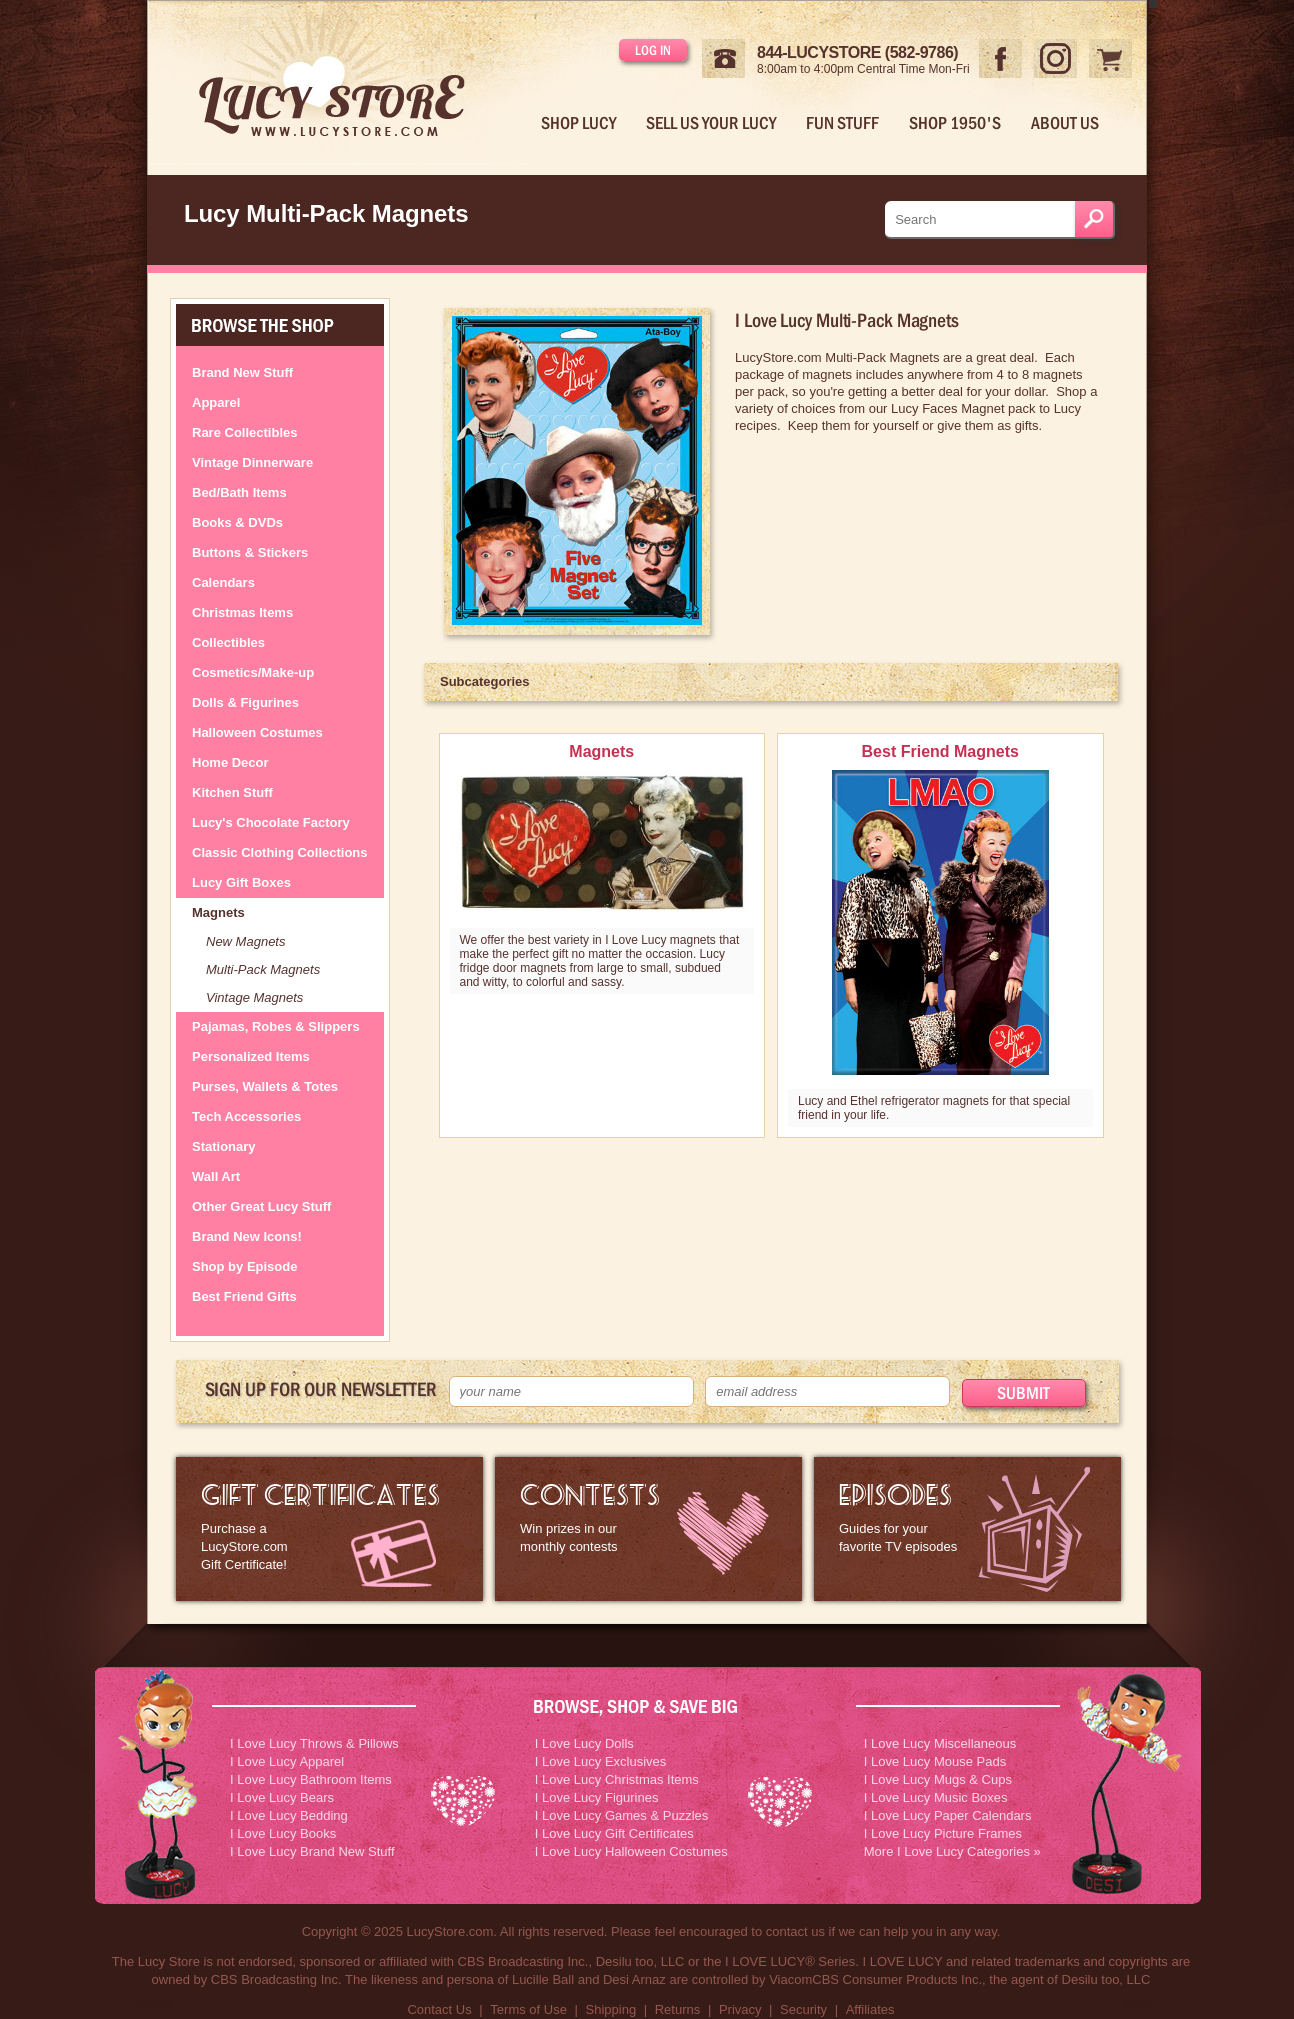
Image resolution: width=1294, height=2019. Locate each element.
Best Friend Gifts (244, 1296)
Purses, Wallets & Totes (265, 1086)
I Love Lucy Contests (648, 1529)
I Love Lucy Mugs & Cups (938, 1779)
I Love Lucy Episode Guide (967, 1529)
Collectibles (228, 642)
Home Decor (230, 762)
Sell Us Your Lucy (711, 123)
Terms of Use (528, 2009)
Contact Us (439, 2009)
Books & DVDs (237, 522)
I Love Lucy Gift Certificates (614, 1833)
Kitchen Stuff (232, 792)
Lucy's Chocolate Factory (271, 822)
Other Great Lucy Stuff (261, 1206)
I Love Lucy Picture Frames (943, 1833)
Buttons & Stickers (250, 552)
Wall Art (216, 1176)
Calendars (223, 582)
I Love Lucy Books (283, 1833)
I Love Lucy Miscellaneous (940, 1743)
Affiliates (870, 2009)
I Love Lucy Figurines (597, 1797)
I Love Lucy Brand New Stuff (312, 1851)
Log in (653, 50)
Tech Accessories (246, 1116)
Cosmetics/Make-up (253, 672)
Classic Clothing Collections (280, 852)
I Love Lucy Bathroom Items (311, 1779)
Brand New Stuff (242, 372)
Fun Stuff (842, 123)
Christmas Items (242, 612)
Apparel (216, 402)
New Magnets (245, 941)
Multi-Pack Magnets (263, 969)
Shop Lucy (578, 123)
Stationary (224, 1146)
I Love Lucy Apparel (287, 1761)
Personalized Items (251, 1056)
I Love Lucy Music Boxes (936, 1797)
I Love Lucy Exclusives (601, 1761)
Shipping (611, 2009)
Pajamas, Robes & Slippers (276, 1026)
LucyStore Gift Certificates (329, 1529)
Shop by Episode (244, 1266)
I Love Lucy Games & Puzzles (621, 1815)
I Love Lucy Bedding (289, 1815)
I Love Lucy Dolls (584, 1743)
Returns (678, 2009)
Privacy (740, 2009)
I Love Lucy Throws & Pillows (314, 1743)
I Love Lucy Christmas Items (617, 1779)
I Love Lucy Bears (282, 1797)
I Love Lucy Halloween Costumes (631, 1851)
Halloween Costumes (257, 732)
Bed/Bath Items (239, 492)
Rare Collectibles (245, 432)
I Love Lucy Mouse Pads (935, 1761)
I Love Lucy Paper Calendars (948, 1815)
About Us (1065, 123)
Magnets (218, 912)
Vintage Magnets (254, 997)
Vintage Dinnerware (252, 462)
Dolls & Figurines (245, 702)
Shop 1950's (955, 123)
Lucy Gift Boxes (241, 882)
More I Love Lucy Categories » (952, 1851)
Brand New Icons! (247, 1236)
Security (803, 2009)
